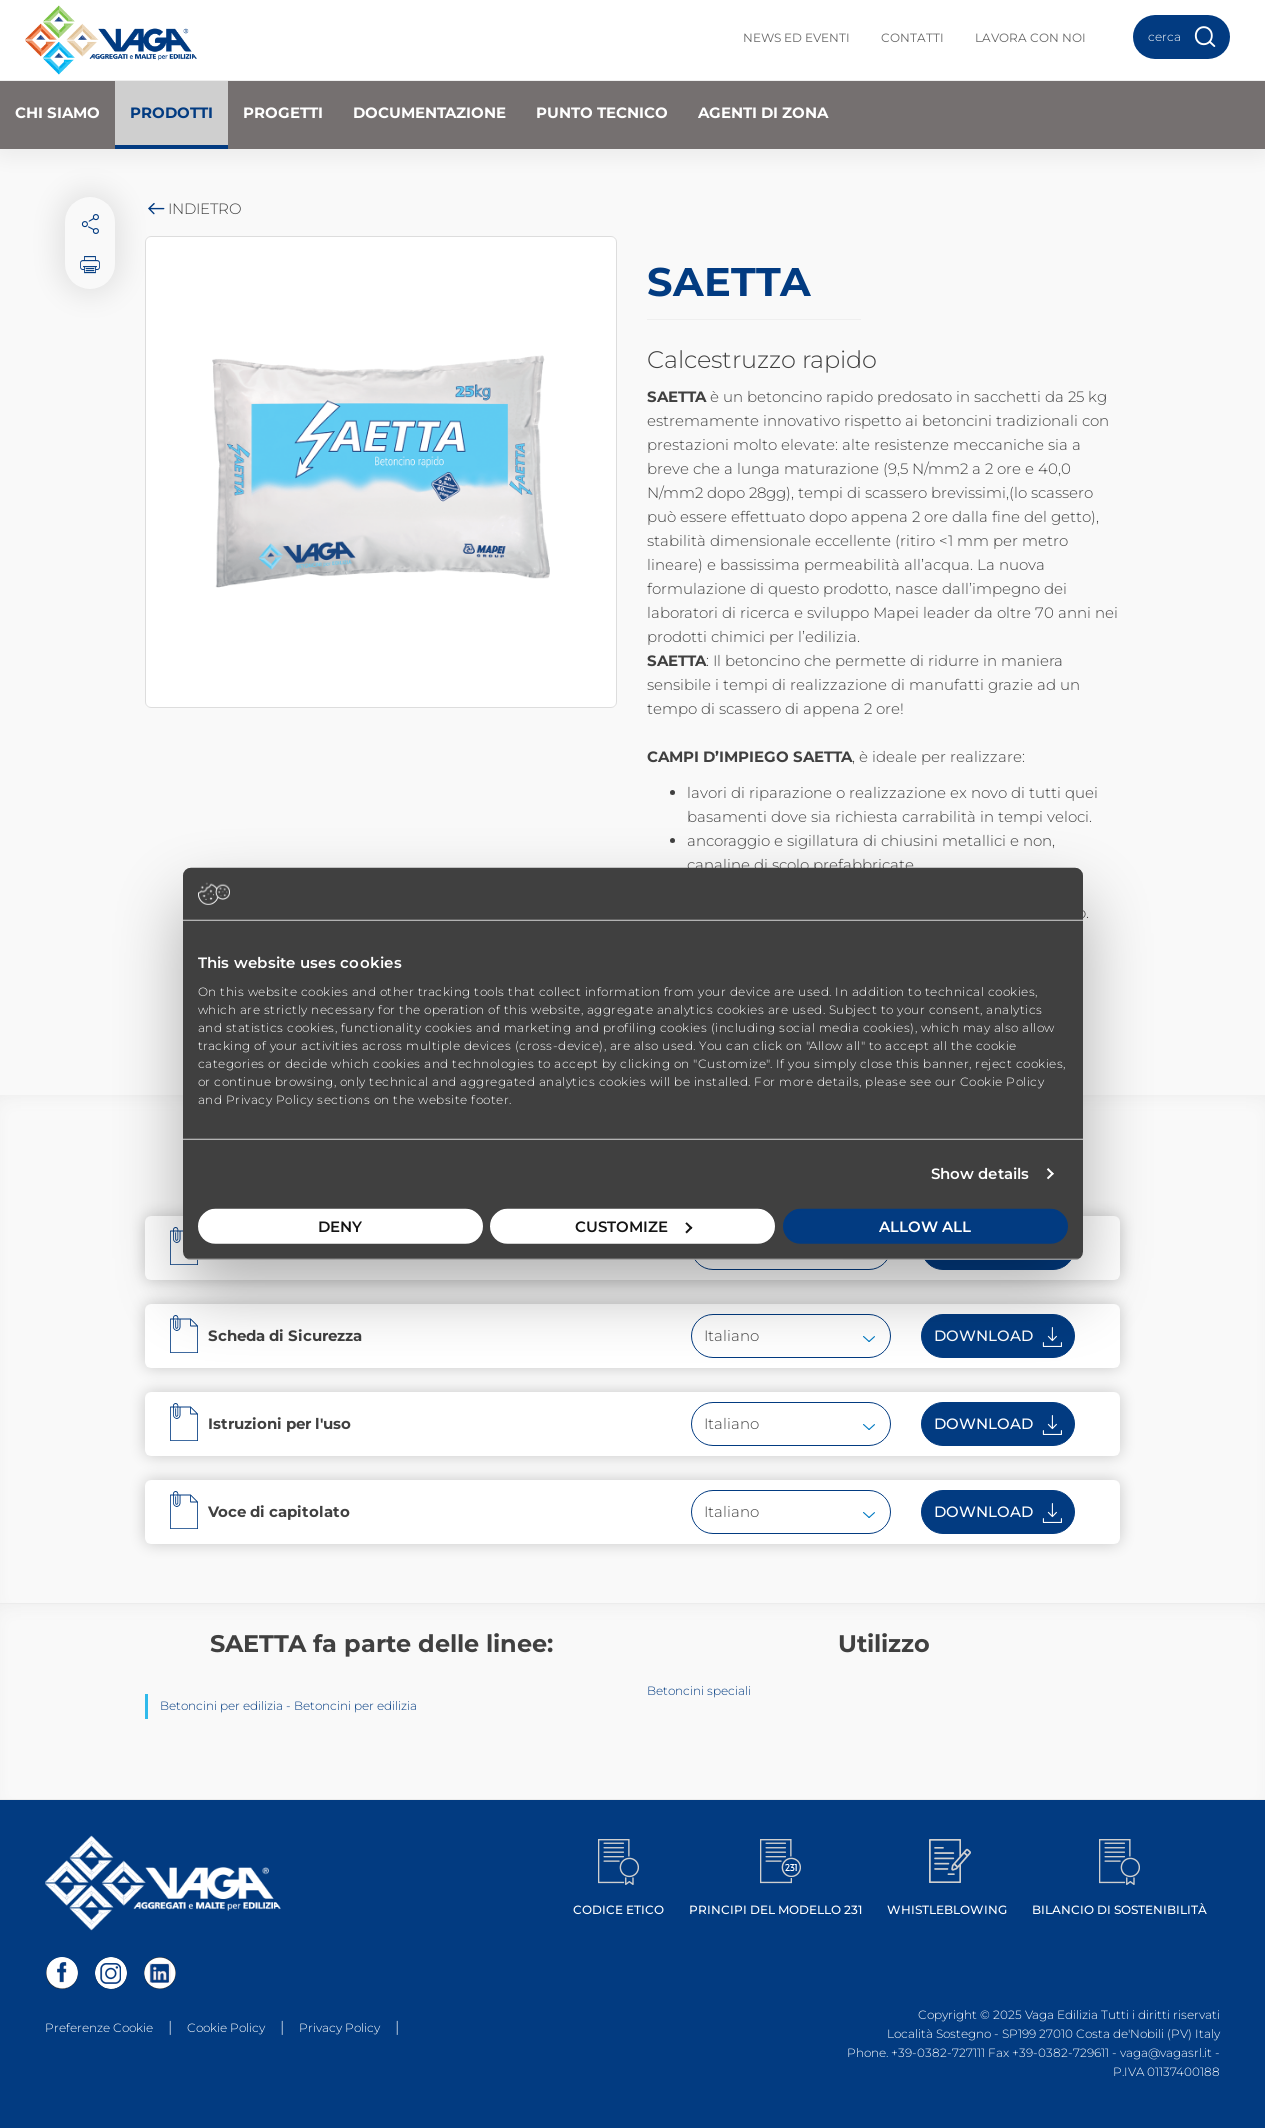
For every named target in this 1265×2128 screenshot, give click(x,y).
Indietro (193, 208)
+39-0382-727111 (938, 2052)
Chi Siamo (57, 112)
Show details (980, 1173)
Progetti (283, 112)
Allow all (925, 1225)
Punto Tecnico (602, 112)
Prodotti (171, 112)
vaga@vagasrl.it (1166, 2052)
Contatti (912, 37)
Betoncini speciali (699, 1690)
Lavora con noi (1030, 37)
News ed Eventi (796, 37)
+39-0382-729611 (1060, 2052)
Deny (340, 1225)
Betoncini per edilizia (221, 1705)
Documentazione (429, 112)
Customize (633, 1225)
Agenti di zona (763, 112)
